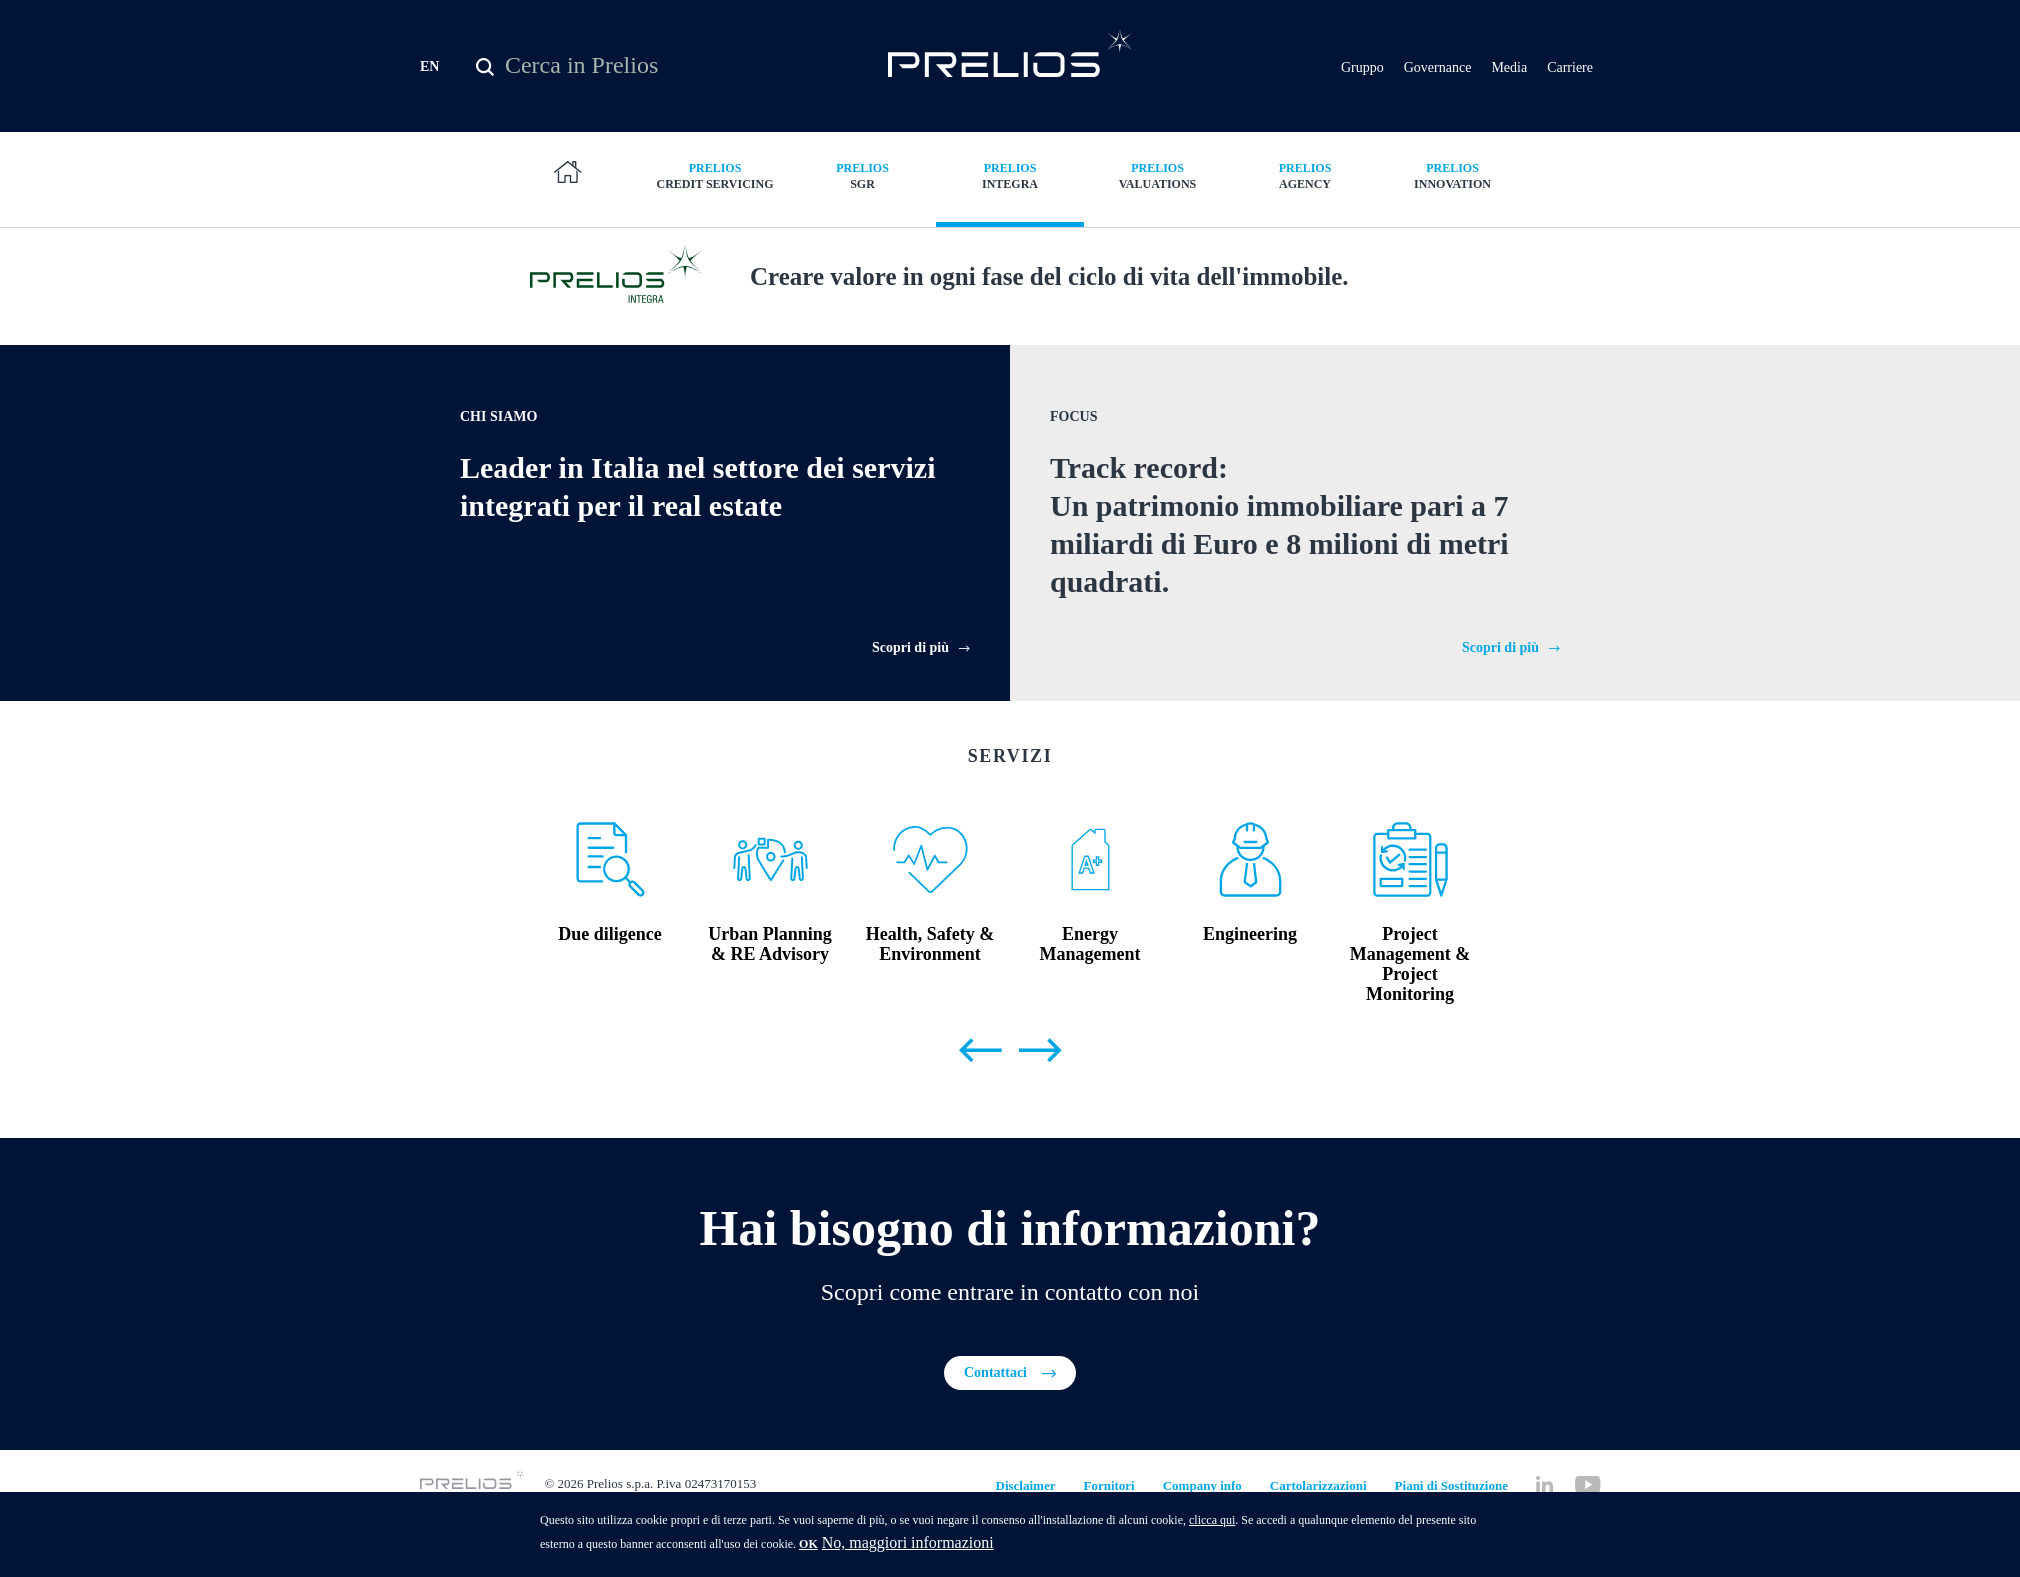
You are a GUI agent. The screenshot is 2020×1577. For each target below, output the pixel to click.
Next (1040, 1100)
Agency (1305, 179)
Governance (1438, 69)
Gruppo (1362, 69)
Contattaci (995, 1421)
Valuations (1158, 179)
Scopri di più (910, 695)
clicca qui (1212, 1521)
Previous (980, 1100)
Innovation (1453, 179)
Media (1509, 69)
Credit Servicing (715, 179)
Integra (1010, 179)
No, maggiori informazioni (908, 1543)
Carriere (1570, 69)
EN (429, 68)
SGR (863, 179)
